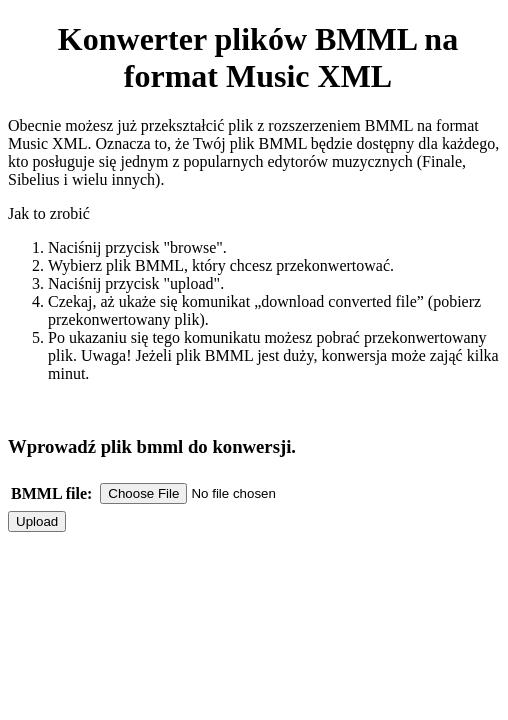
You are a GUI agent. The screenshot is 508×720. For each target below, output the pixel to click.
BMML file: (51, 493)
